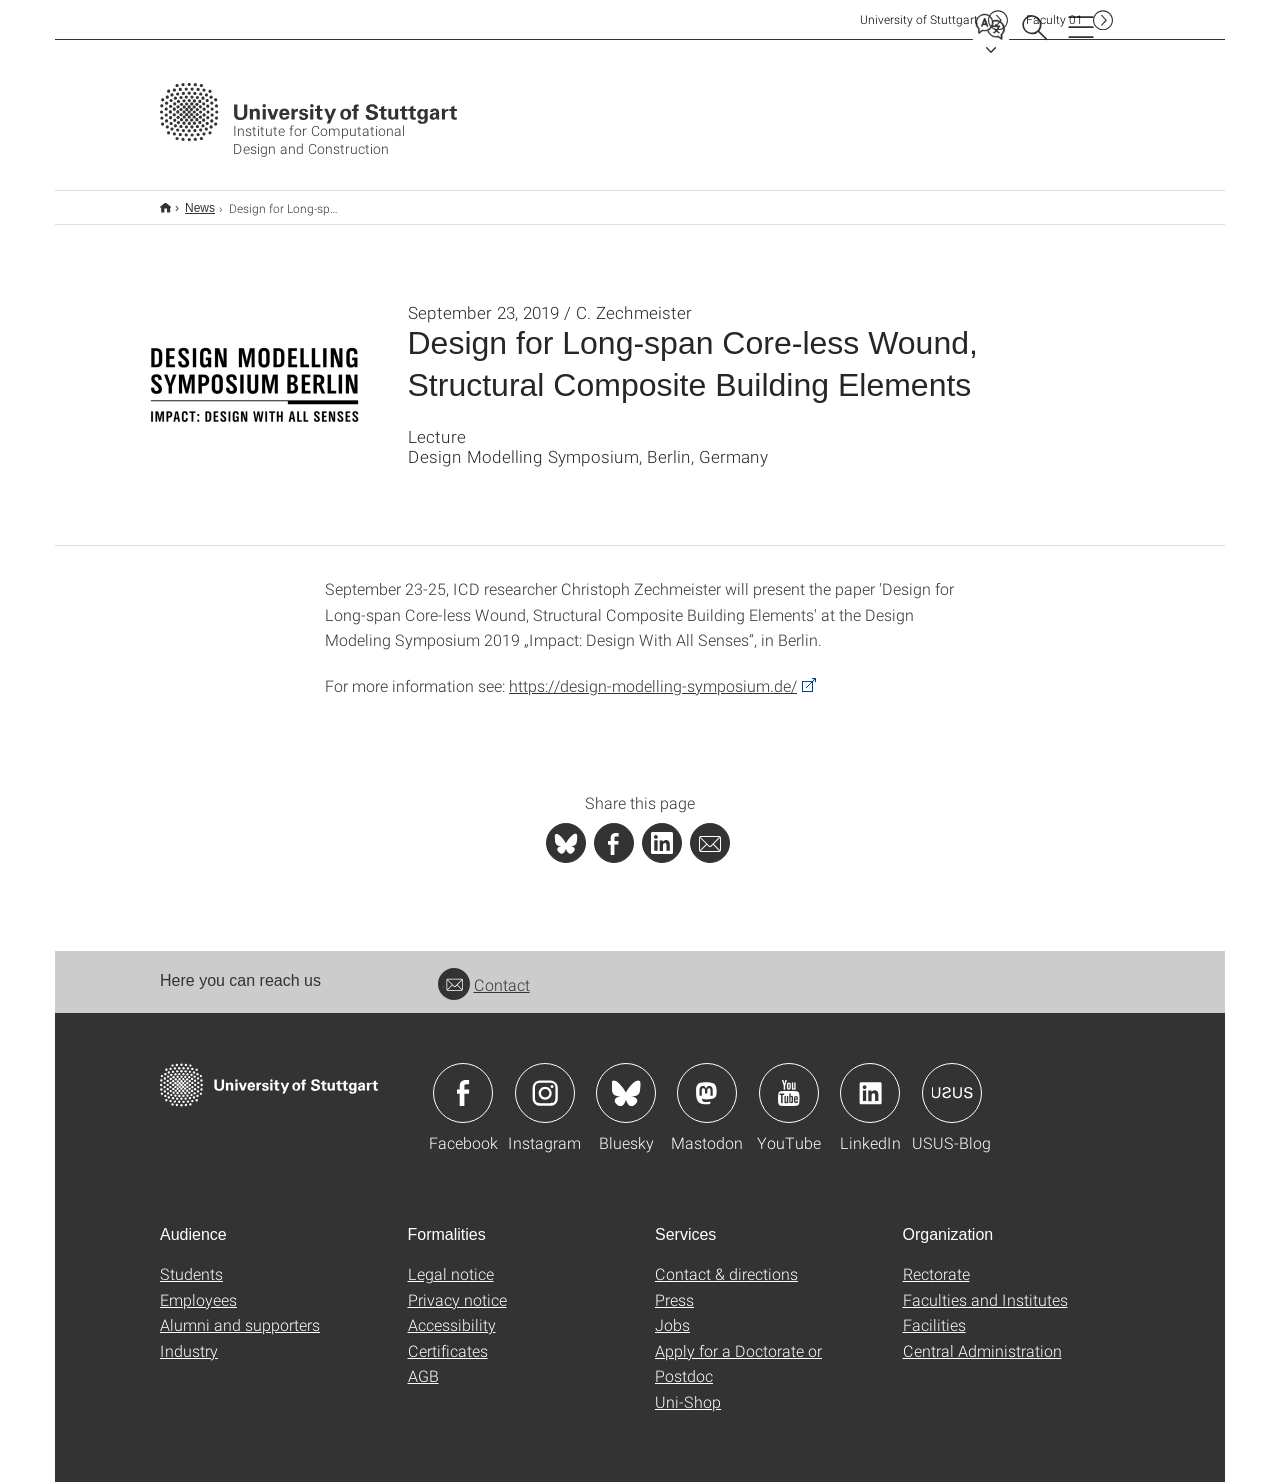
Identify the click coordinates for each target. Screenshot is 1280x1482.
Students (191, 1260)
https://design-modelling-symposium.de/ (653, 672)
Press (674, 1286)
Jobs (672, 1311)
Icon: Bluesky (626, 1080)
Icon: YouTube (789, 1080)
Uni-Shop (688, 1388)
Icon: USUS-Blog (952, 1080)
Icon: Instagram (545, 1080)
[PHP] (614, 830)
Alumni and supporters (240, 1311)
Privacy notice (457, 1286)
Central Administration (982, 1337)
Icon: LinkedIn (870, 1080)
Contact (484, 971)
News (189, 201)
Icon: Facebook (463, 1080)
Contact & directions (726, 1260)
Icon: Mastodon (707, 1080)
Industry (189, 1337)
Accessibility (452, 1311)
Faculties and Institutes (985, 1286)
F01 (1054, 19)
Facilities (934, 1311)
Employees (198, 1286)
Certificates (448, 1337)
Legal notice (451, 1260)
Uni (919, 19)
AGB (423, 1362)
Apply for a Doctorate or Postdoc (738, 1350)
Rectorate (936, 1260)
